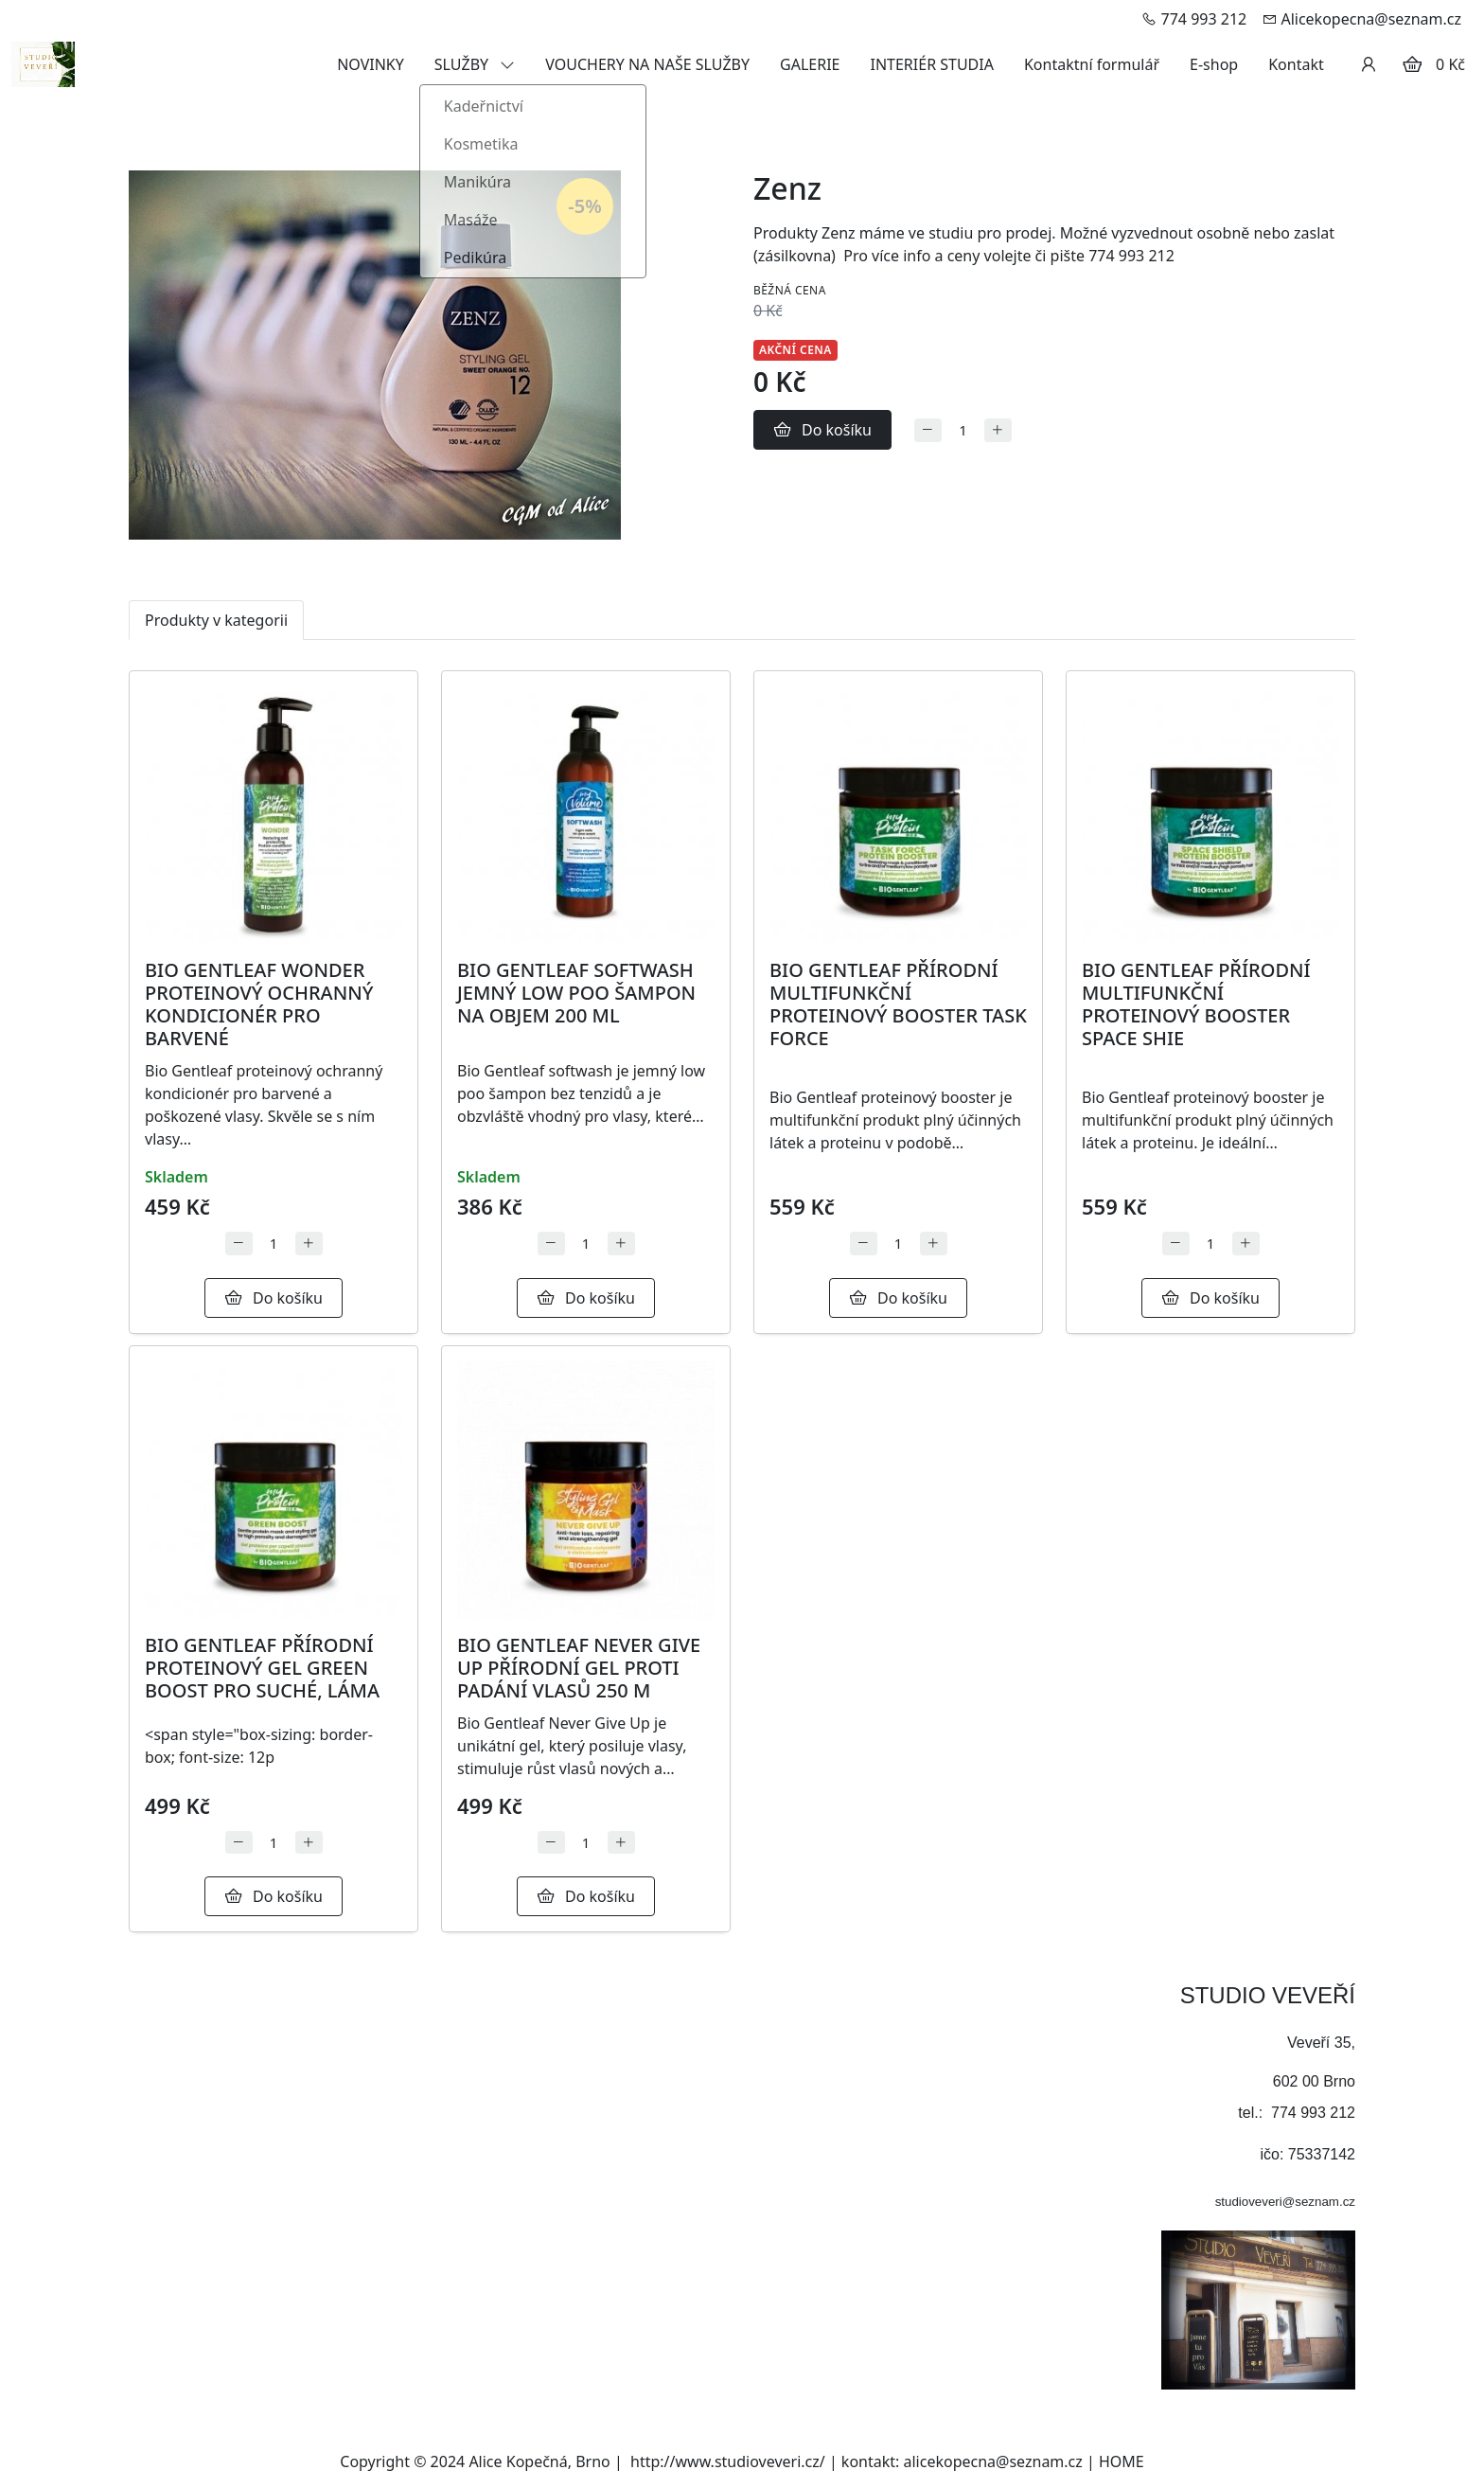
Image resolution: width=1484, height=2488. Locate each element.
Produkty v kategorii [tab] (216, 620)
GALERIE (809, 64)
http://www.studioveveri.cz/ (727, 2461)
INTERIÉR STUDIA (931, 64)
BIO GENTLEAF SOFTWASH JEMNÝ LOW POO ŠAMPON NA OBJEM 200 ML (576, 992)
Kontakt (1296, 64)
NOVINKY (370, 64)
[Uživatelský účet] (1368, 64)
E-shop (1214, 64)
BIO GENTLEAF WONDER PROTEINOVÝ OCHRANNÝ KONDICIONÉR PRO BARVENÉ (259, 1004)
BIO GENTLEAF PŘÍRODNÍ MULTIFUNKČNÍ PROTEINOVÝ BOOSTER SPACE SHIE (1196, 1004)
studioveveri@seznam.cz (1285, 2202)
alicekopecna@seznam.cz (993, 2461)
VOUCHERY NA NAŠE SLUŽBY (647, 64)
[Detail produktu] (273, 815)
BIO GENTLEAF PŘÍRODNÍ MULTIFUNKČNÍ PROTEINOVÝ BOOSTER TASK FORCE (898, 1004)
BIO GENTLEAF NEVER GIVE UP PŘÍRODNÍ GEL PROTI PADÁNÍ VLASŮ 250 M (578, 1667)
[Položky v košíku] (1412, 64)
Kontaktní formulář (1091, 64)
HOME (1121, 2461)
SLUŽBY (474, 64)
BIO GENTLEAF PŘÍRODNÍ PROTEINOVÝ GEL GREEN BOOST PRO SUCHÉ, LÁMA (262, 1667)
